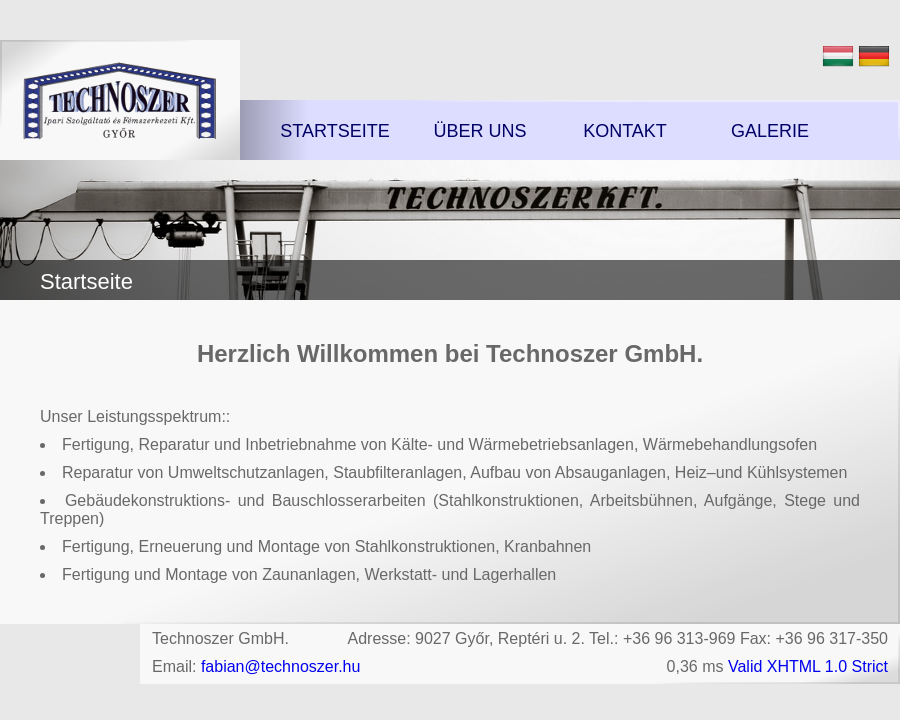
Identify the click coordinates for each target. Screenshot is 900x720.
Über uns (479, 131)
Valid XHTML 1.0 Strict (808, 666)
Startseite (334, 131)
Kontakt (625, 131)
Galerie (770, 131)
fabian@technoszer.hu (280, 666)
